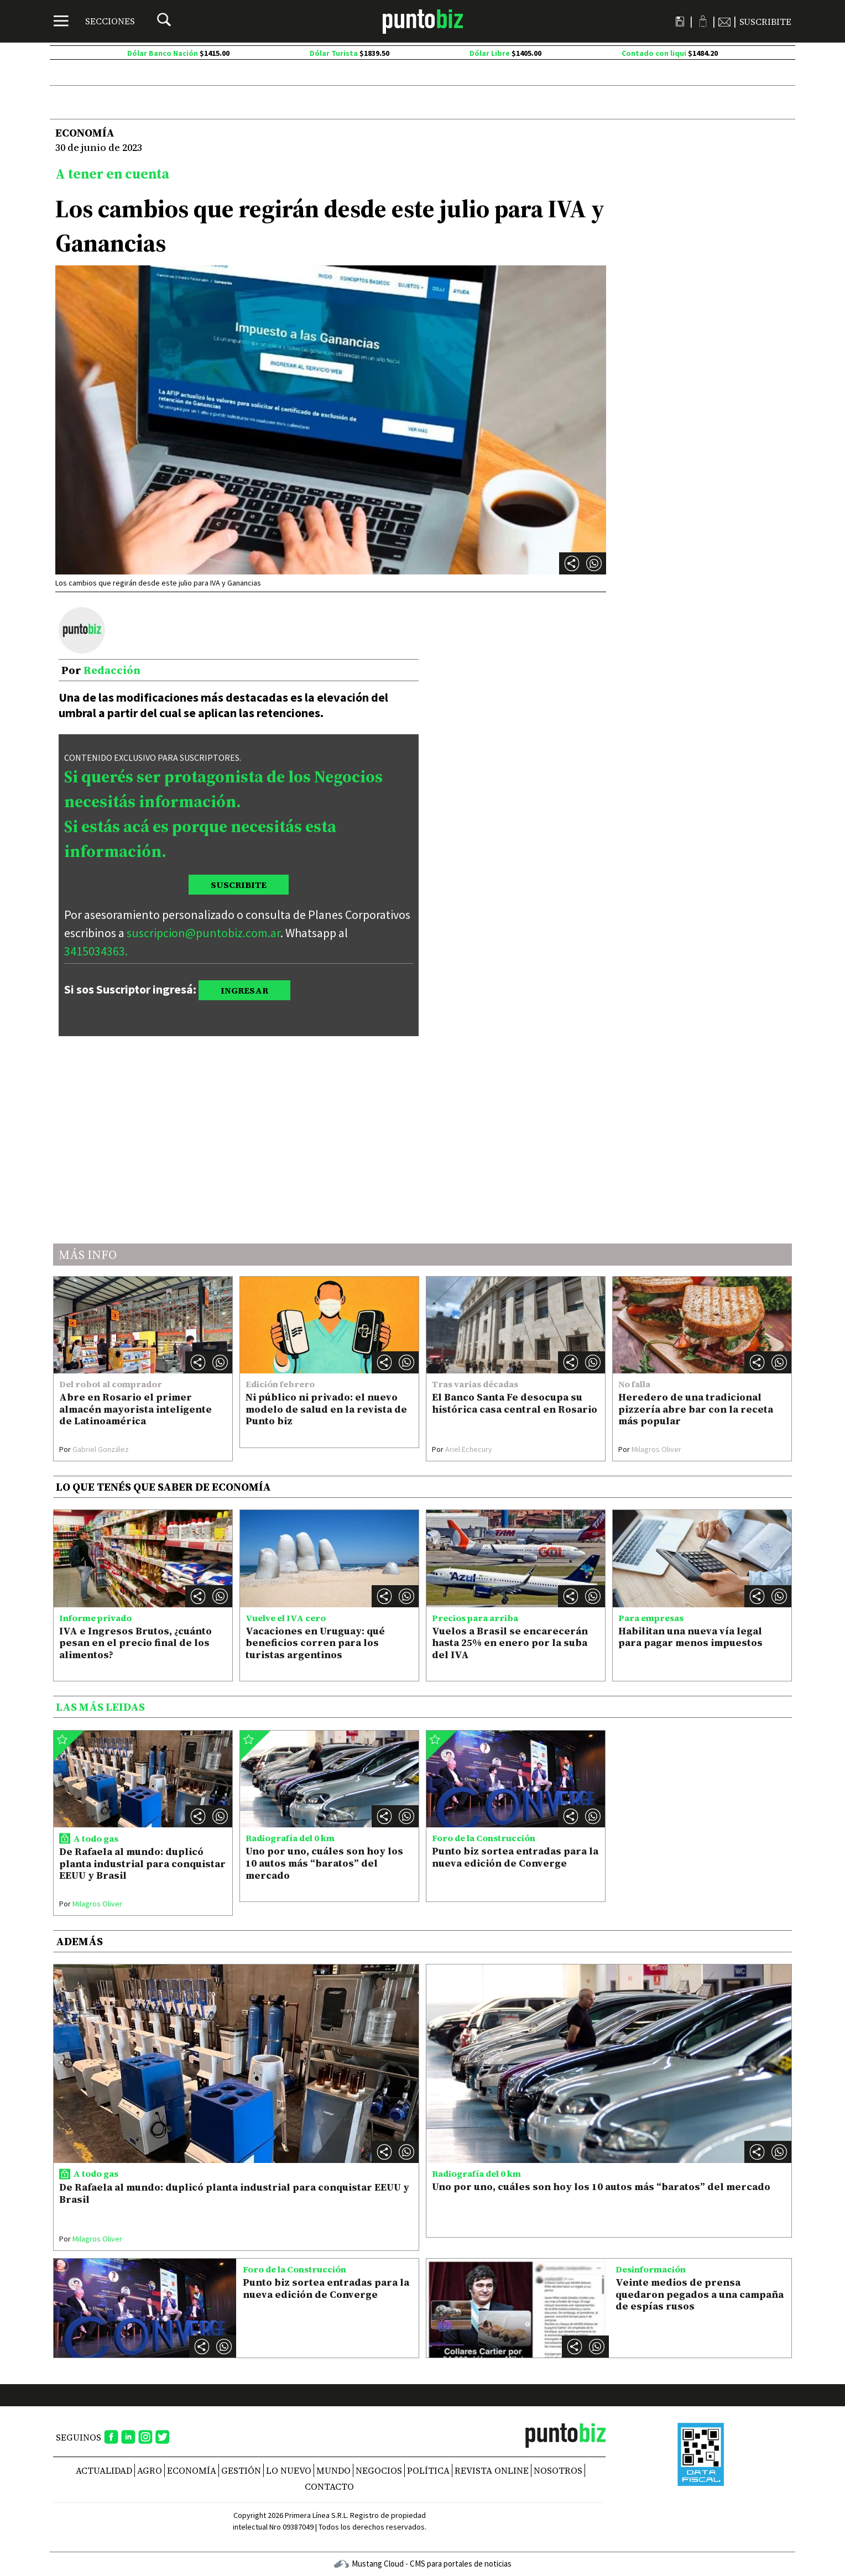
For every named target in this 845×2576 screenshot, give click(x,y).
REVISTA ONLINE (492, 2470)
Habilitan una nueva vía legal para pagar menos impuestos (690, 1637)
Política (428, 2470)
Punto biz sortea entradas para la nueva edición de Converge (515, 1857)
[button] (594, 563)
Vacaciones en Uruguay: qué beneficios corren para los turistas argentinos (315, 1642)
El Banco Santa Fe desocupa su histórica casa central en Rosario (514, 1403)
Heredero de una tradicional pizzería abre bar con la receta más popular (695, 1409)
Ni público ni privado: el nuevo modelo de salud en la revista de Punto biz (326, 1409)
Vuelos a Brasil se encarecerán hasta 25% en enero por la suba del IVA (510, 1642)
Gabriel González (94, 1449)
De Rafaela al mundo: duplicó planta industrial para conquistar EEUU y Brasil (142, 1863)
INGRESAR (244, 990)
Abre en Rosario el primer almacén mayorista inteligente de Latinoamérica (135, 1409)
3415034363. (96, 951)
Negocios (379, 2470)
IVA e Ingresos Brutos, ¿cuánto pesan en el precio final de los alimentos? (135, 1642)
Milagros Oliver (649, 1449)
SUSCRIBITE (239, 885)
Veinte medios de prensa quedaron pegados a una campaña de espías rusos (700, 2294)
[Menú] (94, 21)
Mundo (333, 2470)
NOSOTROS (558, 2470)
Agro (149, 2470)
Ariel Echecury (462, 1449)
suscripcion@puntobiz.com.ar (203, 932)
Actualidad (104, 2470)
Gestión (241, 2470)
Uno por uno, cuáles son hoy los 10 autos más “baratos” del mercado (324, 1863)
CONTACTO (329, 2486)
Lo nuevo (288, 2470)
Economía (191, 2470)
